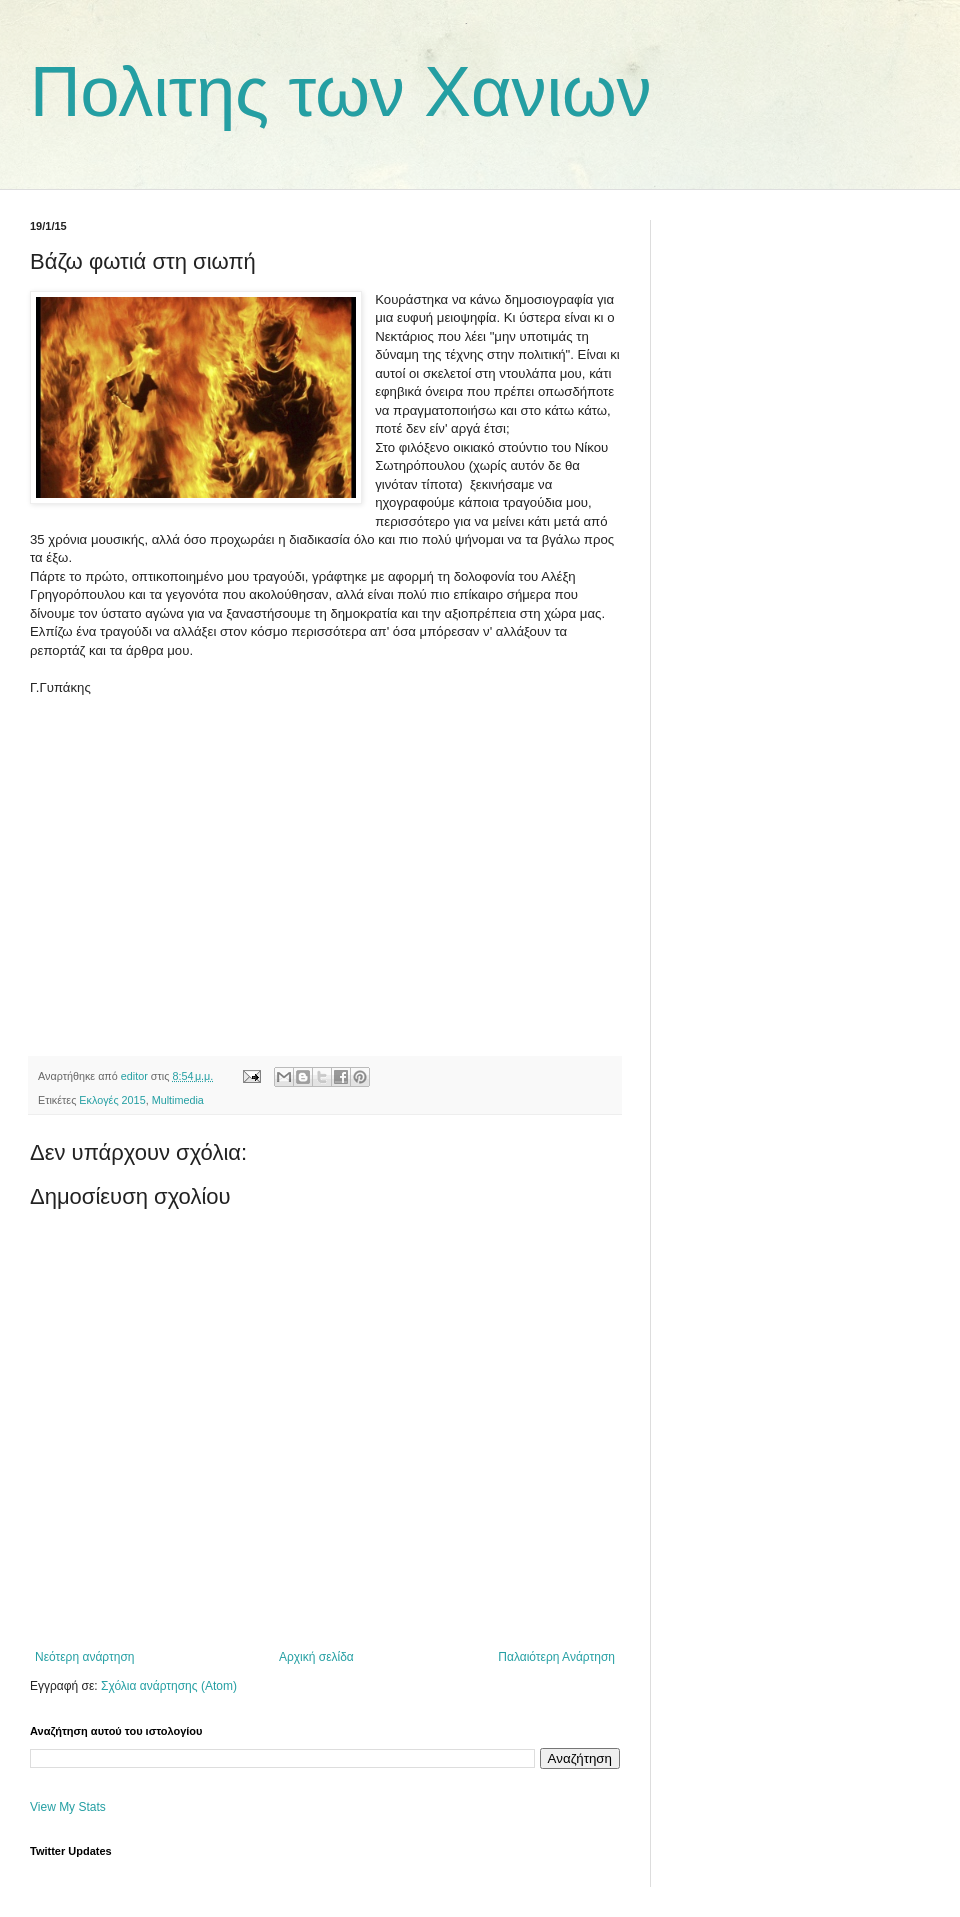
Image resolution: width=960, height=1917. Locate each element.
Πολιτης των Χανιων (341, 92)
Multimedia (178, 1100)
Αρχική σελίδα (316, 1657)
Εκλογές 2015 (112, 1100)
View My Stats (68, 1807)
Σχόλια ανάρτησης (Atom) (169, 1686)
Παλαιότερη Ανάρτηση (556, 1657)
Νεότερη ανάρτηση (84, 1657)
